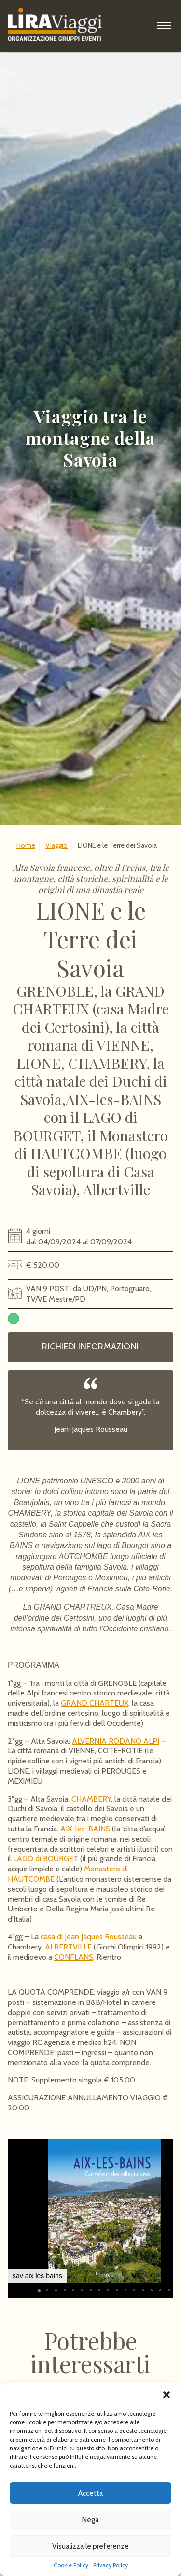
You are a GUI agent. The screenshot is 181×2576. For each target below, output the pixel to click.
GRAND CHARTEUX (94, 1703)
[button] (166, 2395)
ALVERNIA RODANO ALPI (115, 1741)
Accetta (90, 2493)
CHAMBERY (91, 1798)
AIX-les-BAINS (85, 1828)
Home (25, 845)
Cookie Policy (71, 2565)
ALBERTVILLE (68, 1946)
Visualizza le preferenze (90, 2546)
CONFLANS (73, 1957)
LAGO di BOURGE (43, 1858)
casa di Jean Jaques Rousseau (89, 1936)
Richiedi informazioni (90, 1346)
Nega (90, 2519)
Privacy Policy (110, 2565)
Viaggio (56, 845)
